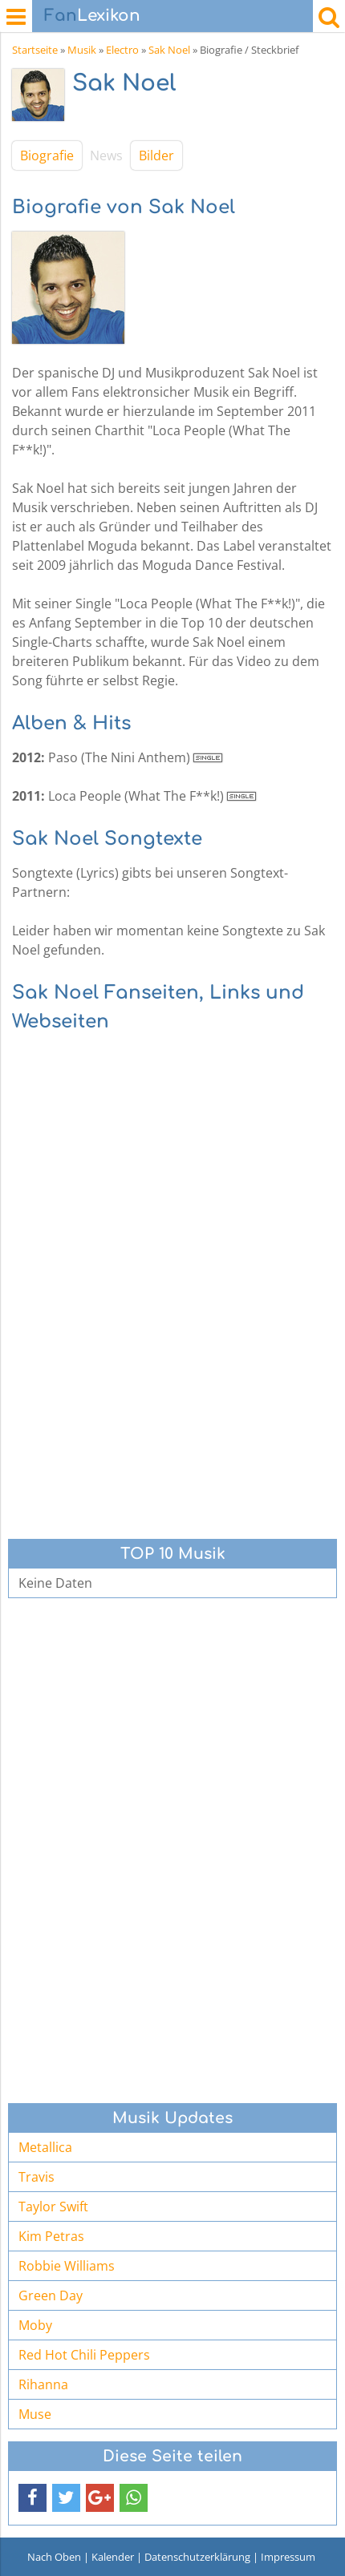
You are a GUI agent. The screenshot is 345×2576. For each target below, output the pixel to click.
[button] (32, 2498)
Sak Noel (169, 49)
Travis (36, 2177)
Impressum (288, 2557)
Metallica (45, 2147)
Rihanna (43, 2384)
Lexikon (92, 15)
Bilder (156, 155)
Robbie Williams (66, 2266)
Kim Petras (51, 2236)
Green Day (50, 2295)
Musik (81, 49)
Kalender (112, 2557)
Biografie (47, 155)
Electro (122, 49)
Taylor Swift (53, 2206)
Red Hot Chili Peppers (84, 2355)
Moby (35, 2325)
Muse (34, 2414)
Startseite (35, 49)
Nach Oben (54, 2557)
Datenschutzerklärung (197, 2557)
